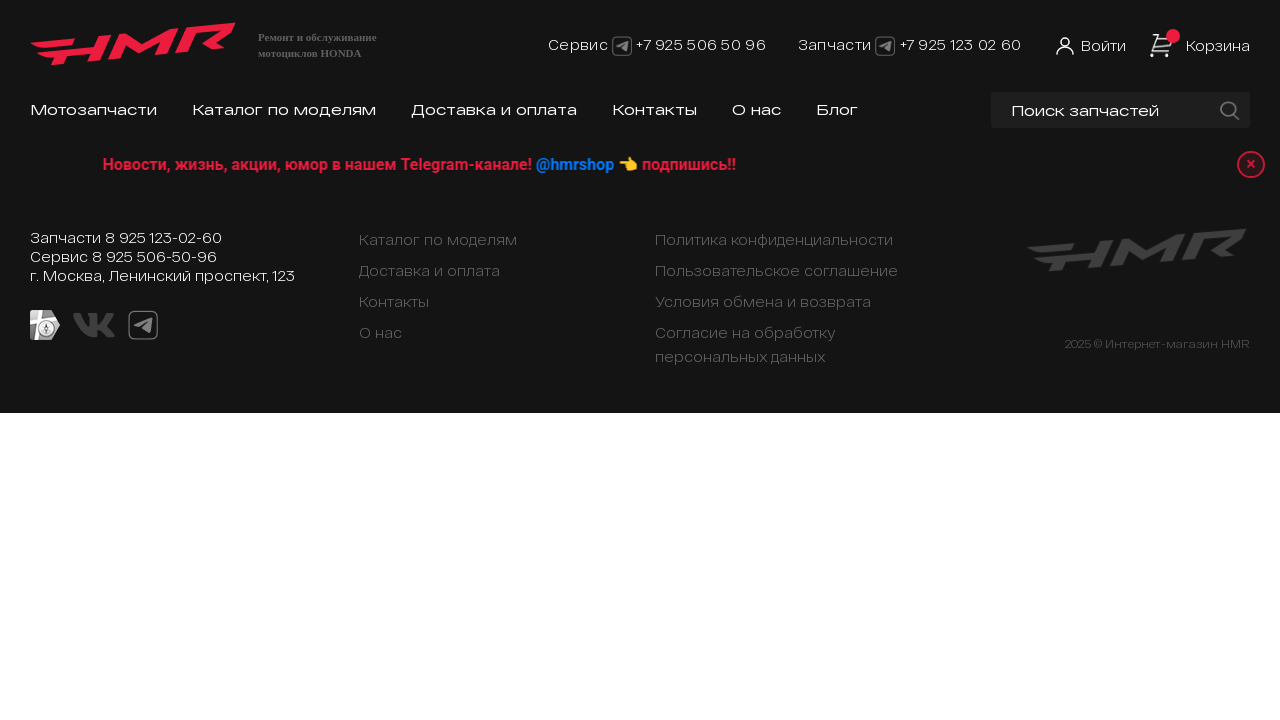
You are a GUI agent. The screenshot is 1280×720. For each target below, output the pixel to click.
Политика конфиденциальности (774, 239)
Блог (837, 109)
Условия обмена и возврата (763, 301)
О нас (756, 109)
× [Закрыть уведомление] (1251, 164)
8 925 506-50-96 (154, 256)
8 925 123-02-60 (163, 237)
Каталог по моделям (284, 109)
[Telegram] (622, 44)
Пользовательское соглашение (776, 270)
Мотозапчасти (93, 109)
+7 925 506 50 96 (700, 44)
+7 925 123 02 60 (960, 44)
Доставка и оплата (494, 109)
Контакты (654, 109)
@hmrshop (600, 164)
